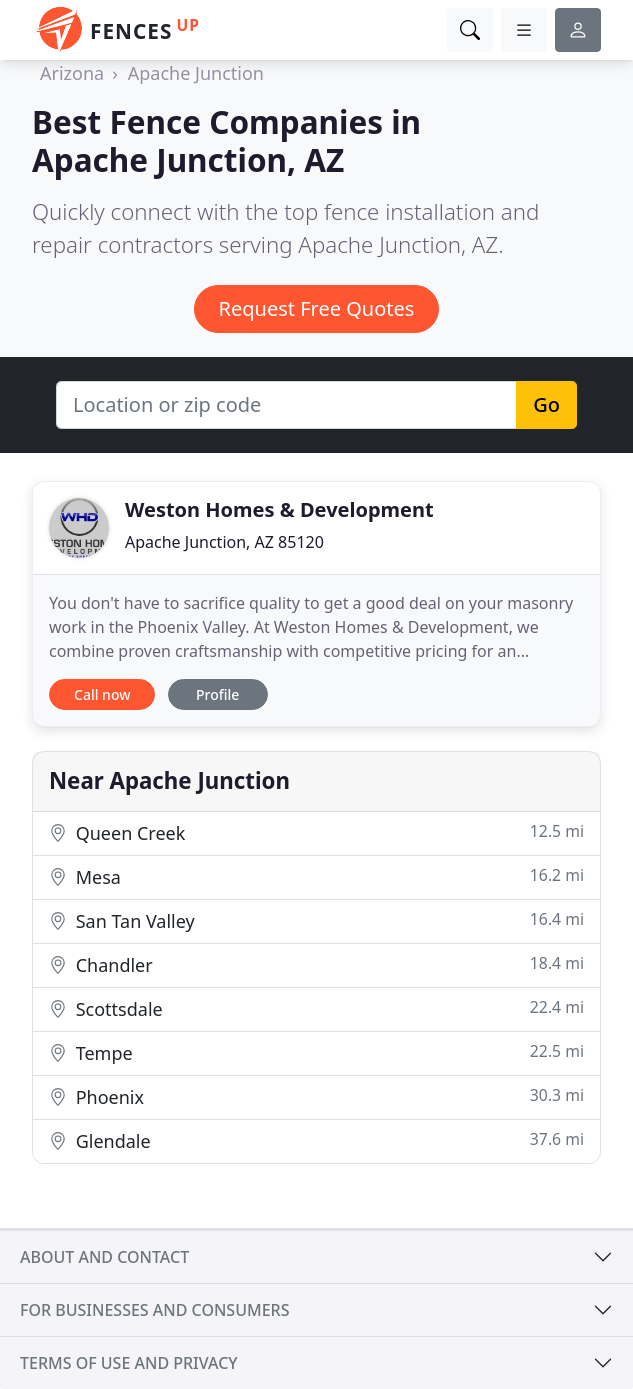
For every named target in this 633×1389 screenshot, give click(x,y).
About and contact (104, 1257)
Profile (217, 694)
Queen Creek (316, 832)
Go (546, 404)
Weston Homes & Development (279, 509)
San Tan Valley (316, 920)
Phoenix (316, 1096)
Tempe (316, 1052)
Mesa (316, 876)
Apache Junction (196, 73)
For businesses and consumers (154, 1310)
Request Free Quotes (317, 308)
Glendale (316, 1140)
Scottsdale (316, 1008)
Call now (102, 694)
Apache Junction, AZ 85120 (224, 542)
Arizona (72, 73)
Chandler (316, 964)
